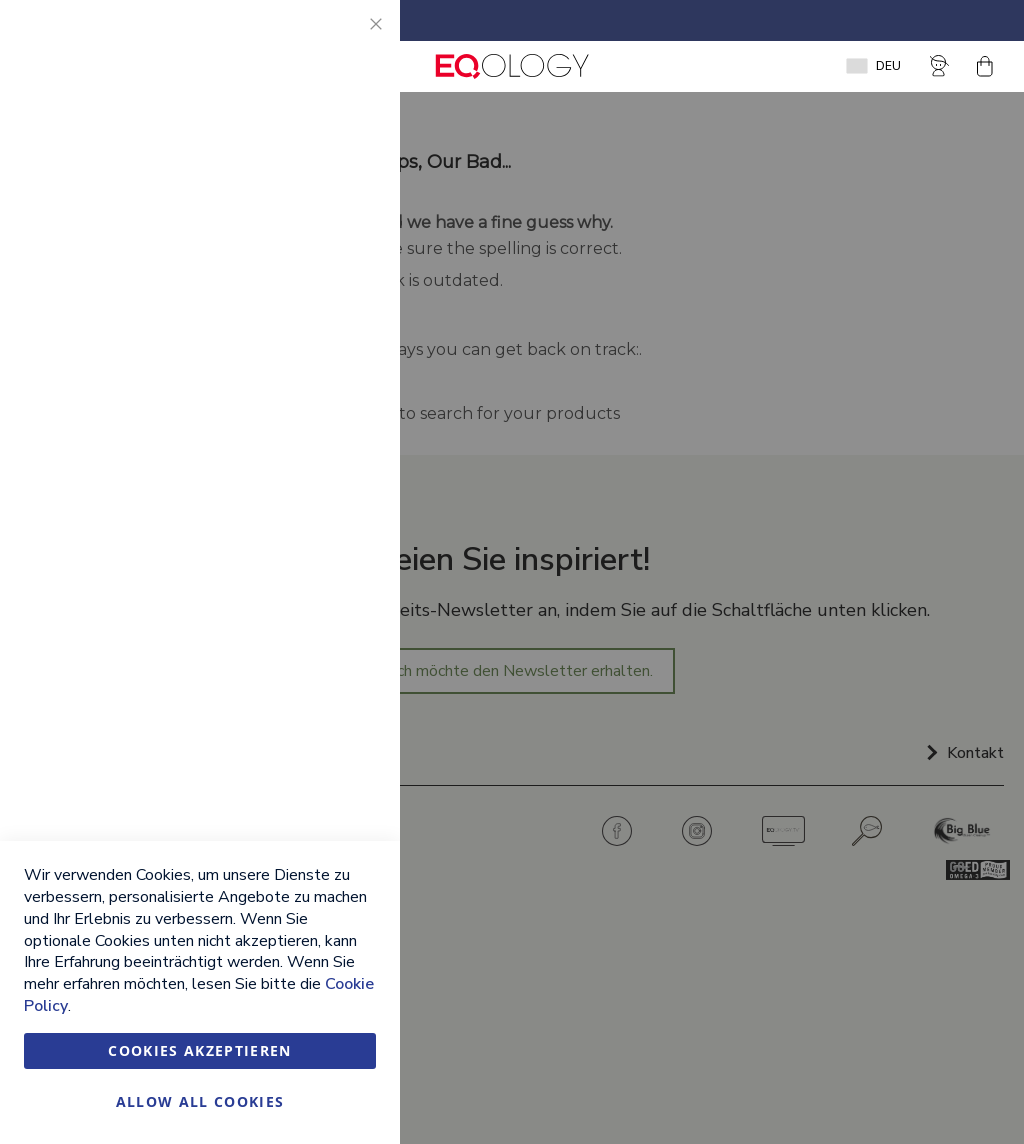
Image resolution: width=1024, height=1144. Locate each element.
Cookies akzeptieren (200, 1050)
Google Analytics (345, 587)
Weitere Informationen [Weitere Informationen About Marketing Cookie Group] (303, 503)
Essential (345, 39)
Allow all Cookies (200, 1101)
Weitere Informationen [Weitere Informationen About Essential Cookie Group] (303, 196)
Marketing (345, 280)
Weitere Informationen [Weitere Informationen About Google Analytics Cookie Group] (303, 723)
